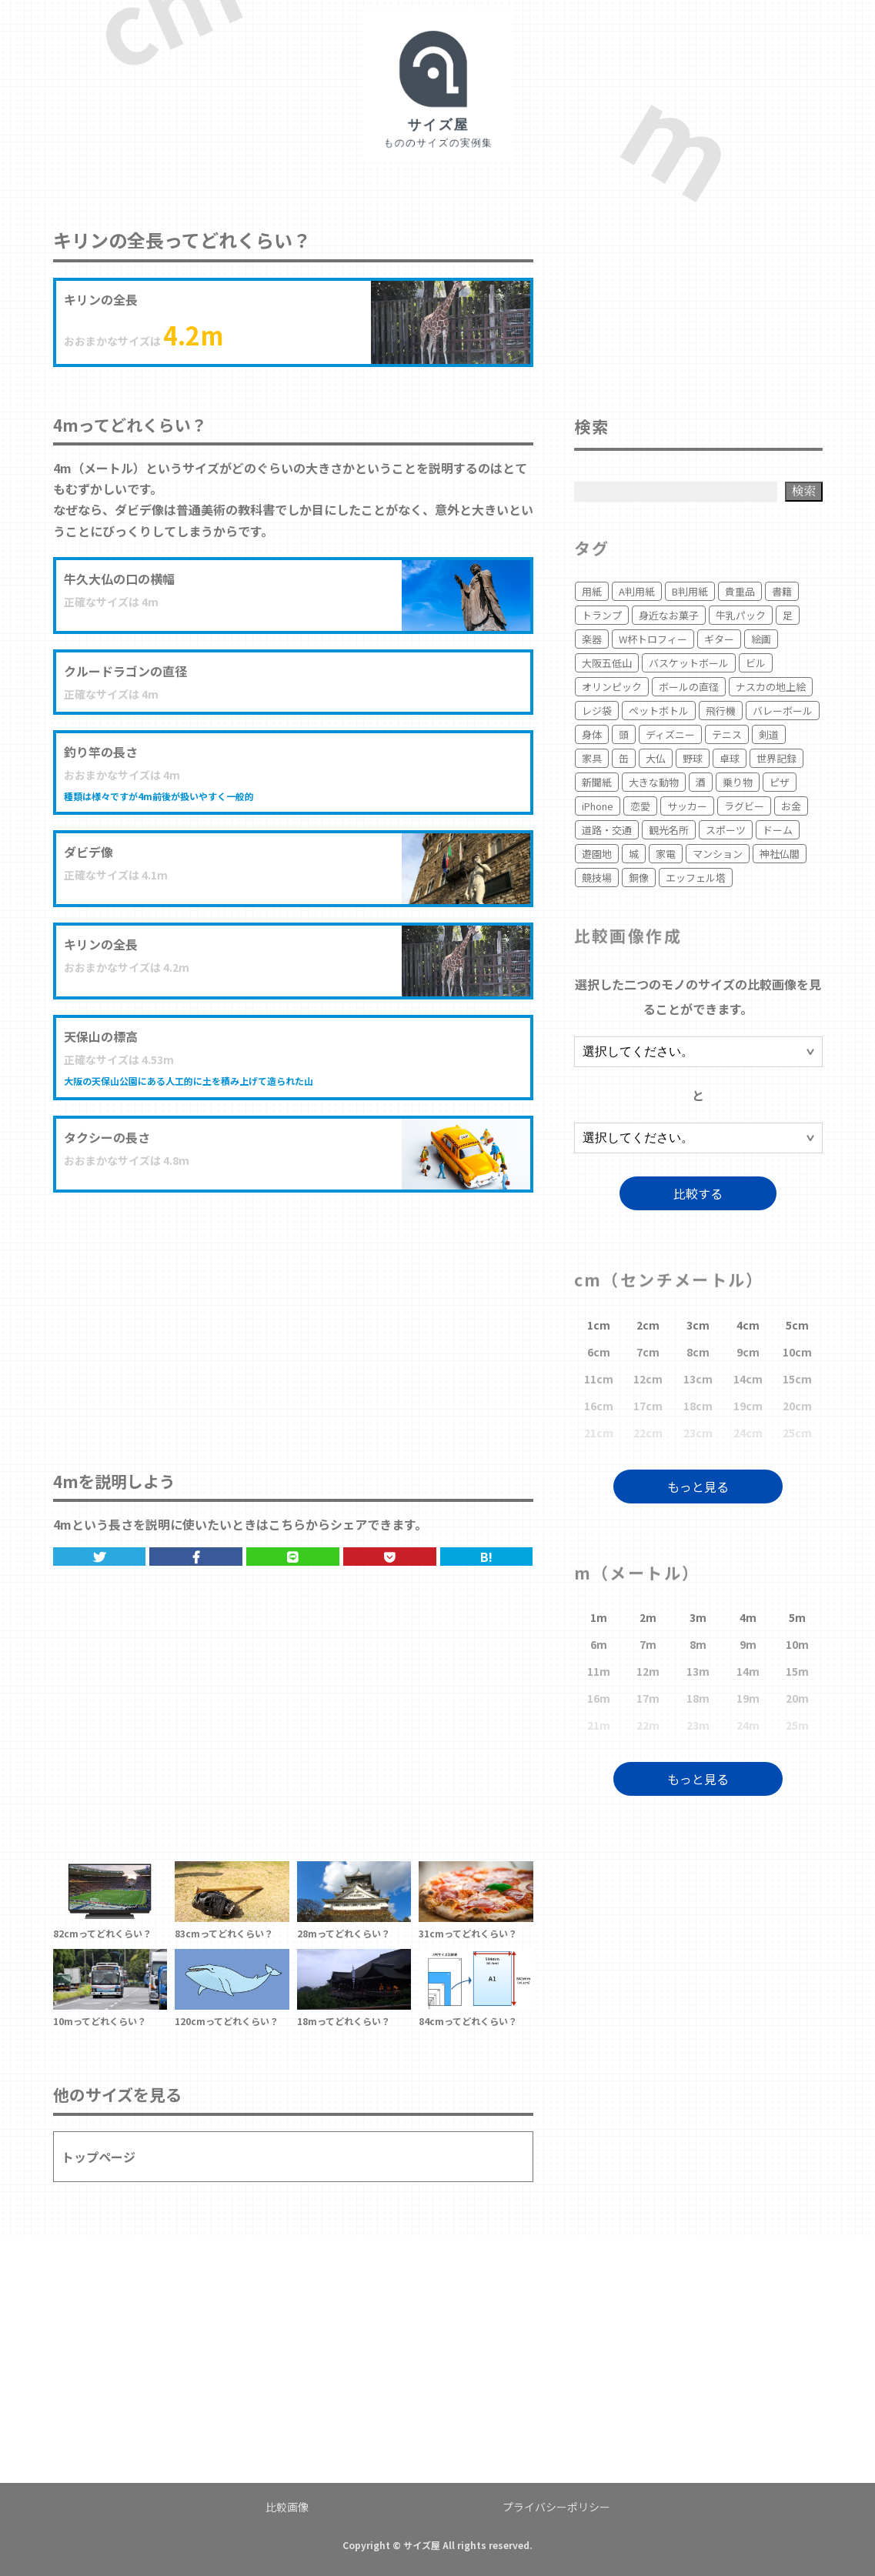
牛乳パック (741, 615)
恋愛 (640, 806)
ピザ (780, 782)
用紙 (592, 591)
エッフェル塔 (696, 877)
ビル (756, 663)
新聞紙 (597, 782)
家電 (666, 853)
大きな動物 (654, 782)
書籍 (782, 591)
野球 (693, 758)
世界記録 (776, 758)
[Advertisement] (293, 1315)
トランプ (602, 615)
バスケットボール (689, 663)
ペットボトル (659, 710)
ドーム (778, 830)
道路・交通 (607, 830)
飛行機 (721, 710)
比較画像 (287, 2506)
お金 (791, 806)
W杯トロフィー (653, 639)
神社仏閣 (780, 853)
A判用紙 (637, 591)
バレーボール (783, 710)
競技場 (597, 877)
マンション (718, 853)
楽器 (592, 639)
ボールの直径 (689, 686)
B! (486, 1556)
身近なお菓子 (669, 615)
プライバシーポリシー (556, 2506)
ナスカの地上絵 (771, 686)
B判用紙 (690, 591)
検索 (803, 490)
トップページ (98, 2156)
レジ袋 (597, 710)
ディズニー (670, 734)
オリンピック (612, 686)
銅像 (639, 877)
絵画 (761, 639)
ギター (719, 639)
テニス (727, 734)
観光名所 (669, 830)
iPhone (597, 806)
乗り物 (738, 782)
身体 (592, 734)
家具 (592, 758)
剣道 (769, 734)
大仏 (656, 758)
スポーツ (726, 830)
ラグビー (744, 806)
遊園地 (597, 853)
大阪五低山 (607, 663)
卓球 (730, 758)
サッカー (687, 806)
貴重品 (740, 591)
